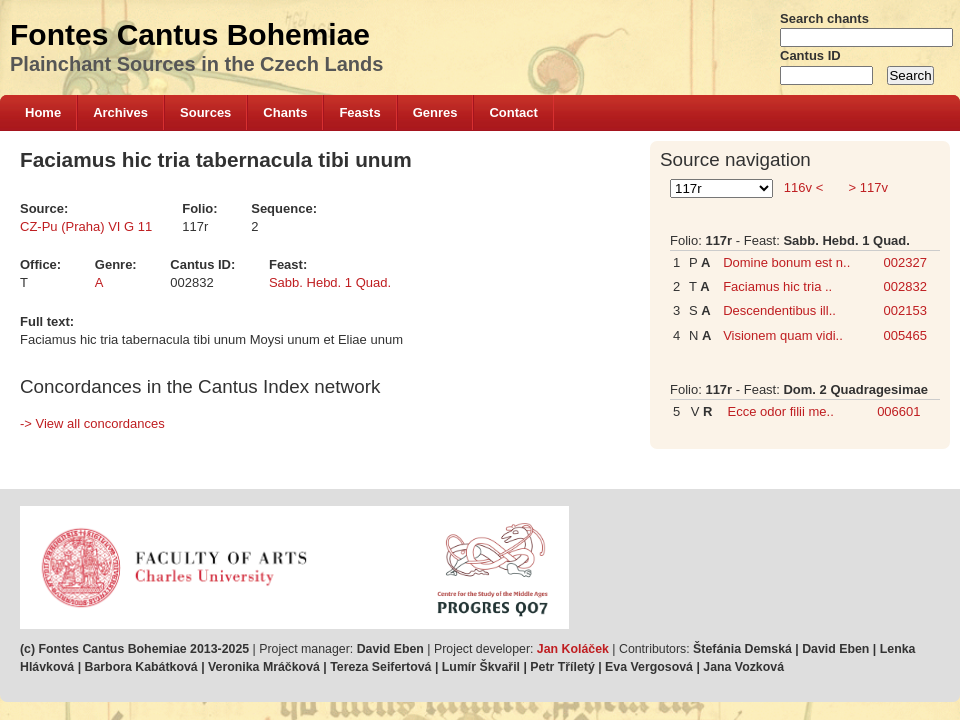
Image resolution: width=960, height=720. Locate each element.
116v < (803, 187)
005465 (905, 335)
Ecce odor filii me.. (781, 411)
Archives (120, 112)
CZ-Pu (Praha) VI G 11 (86, 226)
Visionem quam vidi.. (783, 335)
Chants (285, 112)
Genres (435, 112)
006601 (898, 411)
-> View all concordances (92, 423)
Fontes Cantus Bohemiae (190, 34)
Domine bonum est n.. (786, 262)
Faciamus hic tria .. (777, 286)
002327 (905, 262)
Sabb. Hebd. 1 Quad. (330, 282)
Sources (205, 112)
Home (43, 112)
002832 (905, 286)
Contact (513, 112)
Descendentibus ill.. (779, 310)
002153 (905, 310)
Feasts (359, 112)
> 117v (866, 187)
